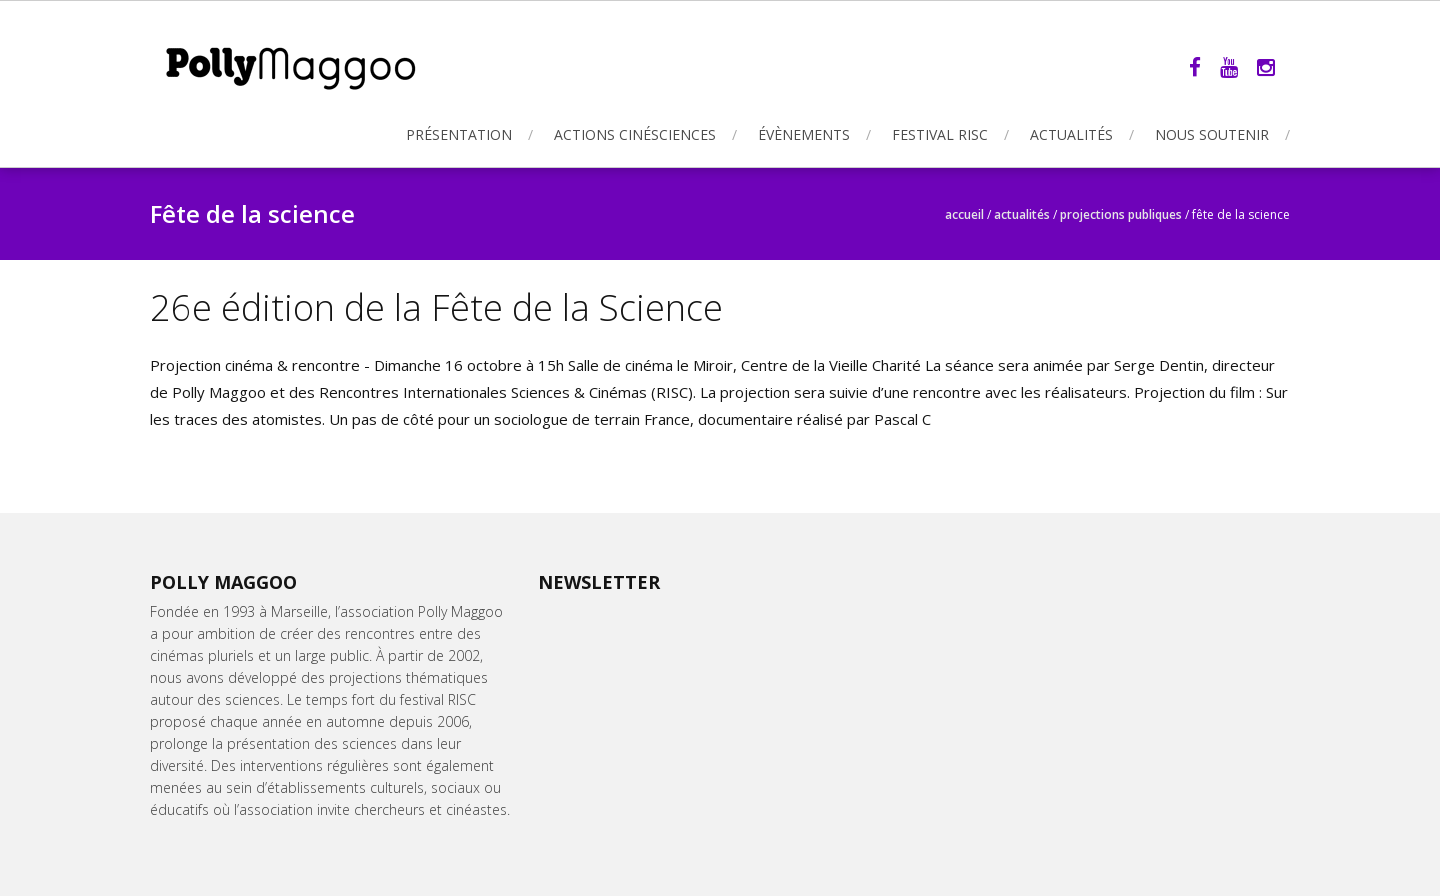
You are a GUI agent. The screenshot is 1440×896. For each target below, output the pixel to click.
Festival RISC (940, 134)
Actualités (1071, 134)
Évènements (804, 134)
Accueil (964, 214)
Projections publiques (1121, 214)
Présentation (459, 134)
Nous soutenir (1212, 134)
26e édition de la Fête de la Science (436, 307)
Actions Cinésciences (635, 134)
